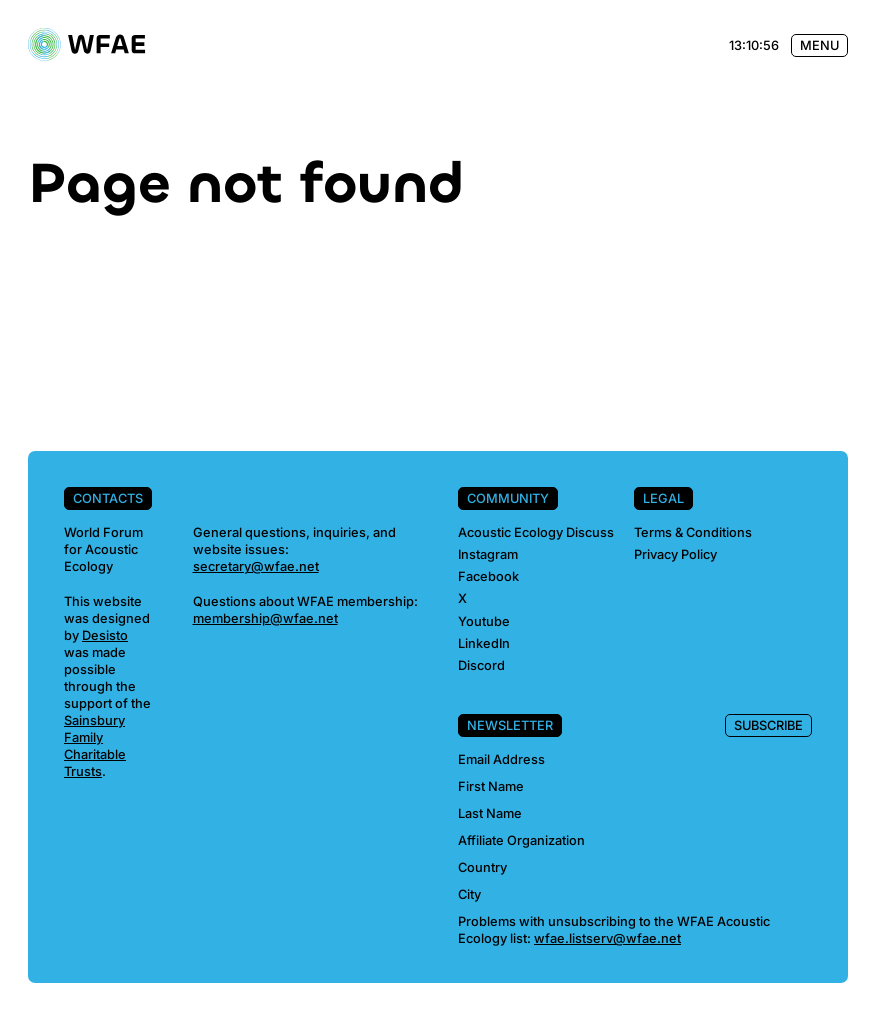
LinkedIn (484, 643)
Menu (819, 45)
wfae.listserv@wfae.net (607, 938)
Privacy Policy (675, 554)
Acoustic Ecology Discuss (536, 532)
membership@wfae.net (265, 618)
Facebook (488, 576)
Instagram (488, 554)
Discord (481, 665)
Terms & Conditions (693, 532)
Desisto (105, 635)
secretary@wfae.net (256, 566)
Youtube (484, 621)
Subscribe (768, 725)
